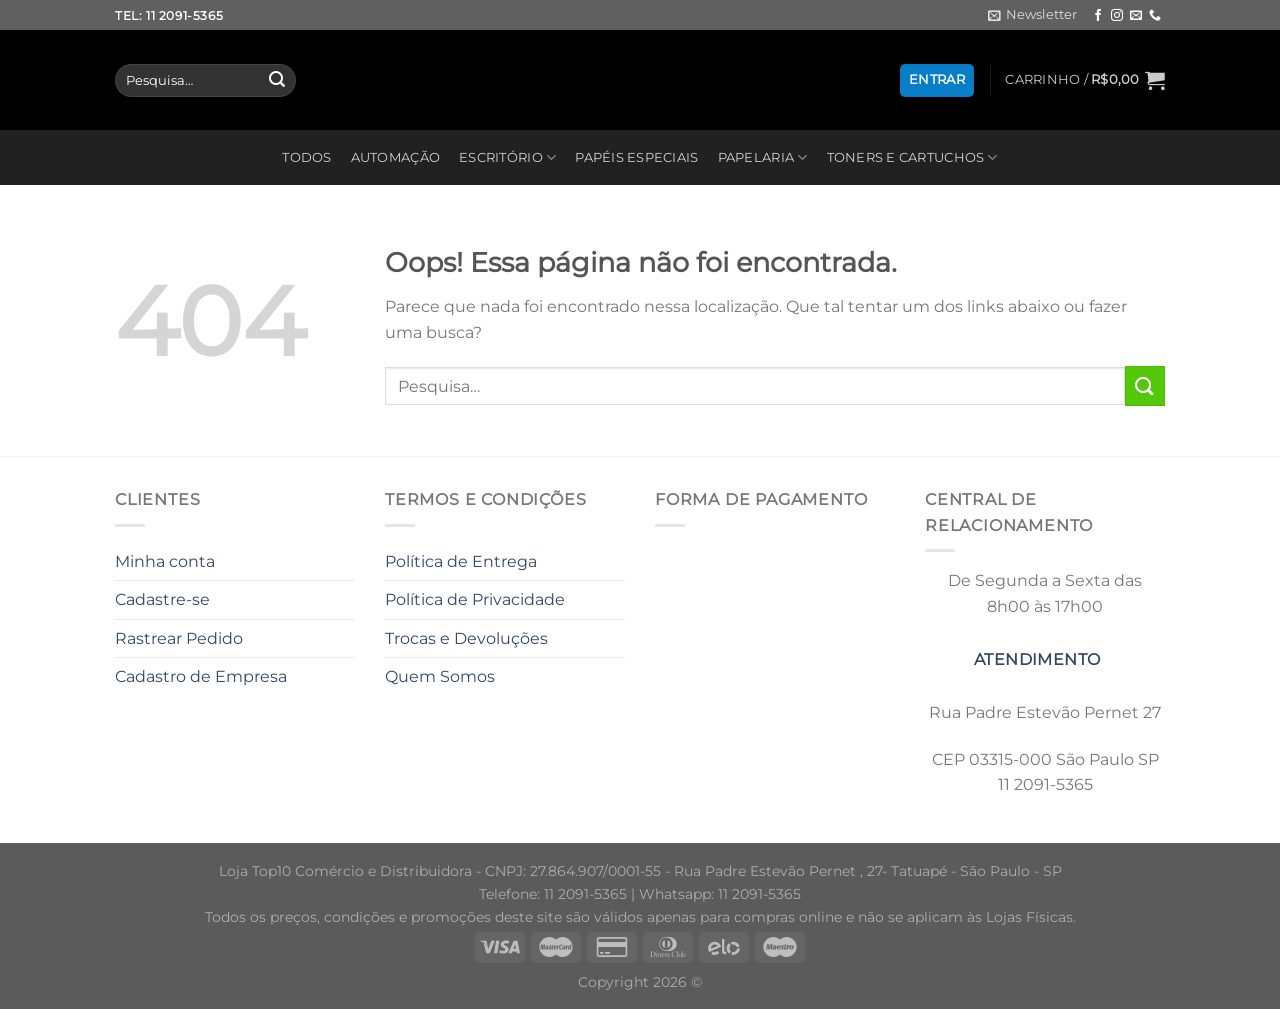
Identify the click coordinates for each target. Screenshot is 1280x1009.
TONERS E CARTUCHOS (912, 157)
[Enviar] (277, 81)
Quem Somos (440, 676)
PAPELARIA (763, 157)
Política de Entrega (461, 561)
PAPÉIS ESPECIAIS (636, 157)
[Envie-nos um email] (1136, 16)
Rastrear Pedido (179, 638)
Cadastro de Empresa (201, 676)
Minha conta (165, 561)
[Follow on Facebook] (1098, 16)
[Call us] (1155, 16)
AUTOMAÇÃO (395, 157)
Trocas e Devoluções (466, 638)
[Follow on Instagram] (1117, 16)
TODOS (306, 157)
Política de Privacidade (475, 599)
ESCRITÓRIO (507, 157)
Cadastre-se (162, 599)
